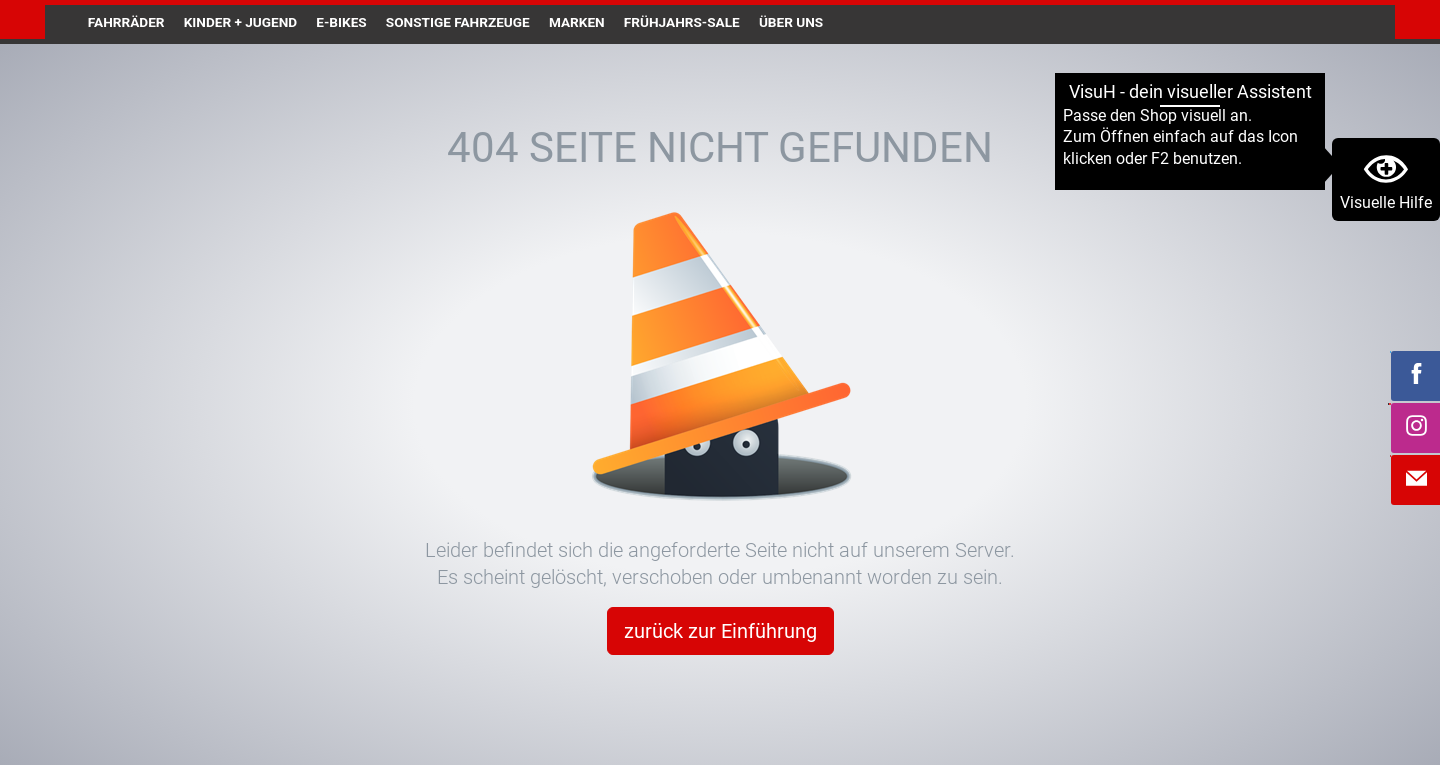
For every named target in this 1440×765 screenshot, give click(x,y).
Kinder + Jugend (240, 22)
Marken (577, 22)
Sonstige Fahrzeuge (458, 22)
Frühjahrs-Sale (682, 22)
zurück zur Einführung (720, 631)
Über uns (791, 22)
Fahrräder (126, 22)
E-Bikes (341, 22)
